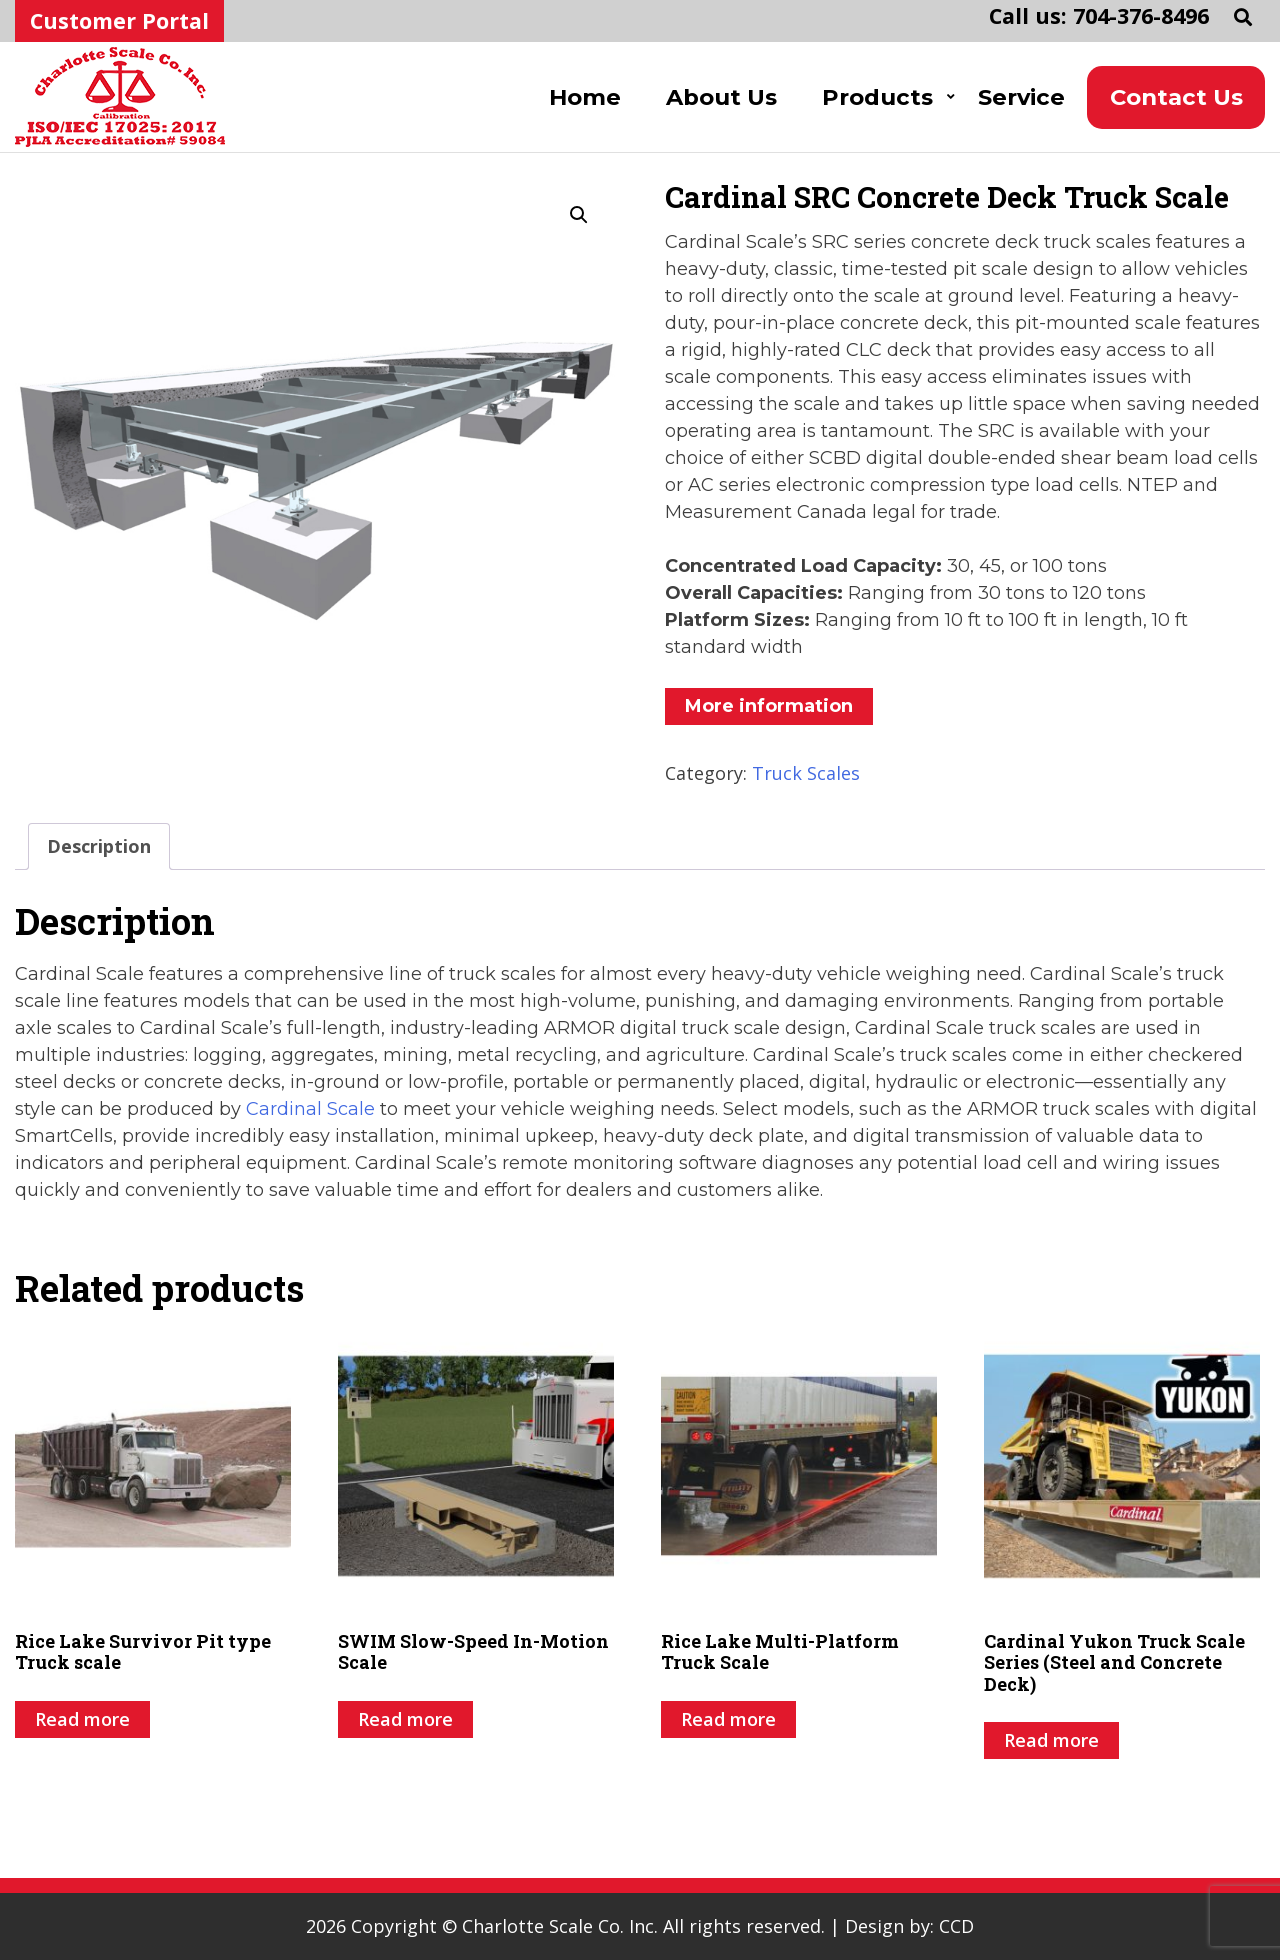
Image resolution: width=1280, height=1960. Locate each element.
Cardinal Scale (310, 1109)
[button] (579, 215)
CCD (956, 1926)
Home (585, 97)
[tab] (99, 846)
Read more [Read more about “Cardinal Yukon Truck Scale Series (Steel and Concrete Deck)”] (1051, 1740)
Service (1021, 97)
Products (877, 97)
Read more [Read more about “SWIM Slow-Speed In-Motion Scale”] (405, 1719)
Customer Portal (119, 20)
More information (769, 706)
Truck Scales (806, 773)
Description (99, 846)
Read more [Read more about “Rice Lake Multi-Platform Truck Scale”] (728, 1719)
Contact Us (1176, 97)
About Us (721, 97)
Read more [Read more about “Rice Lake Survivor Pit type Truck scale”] (82, 1719)
